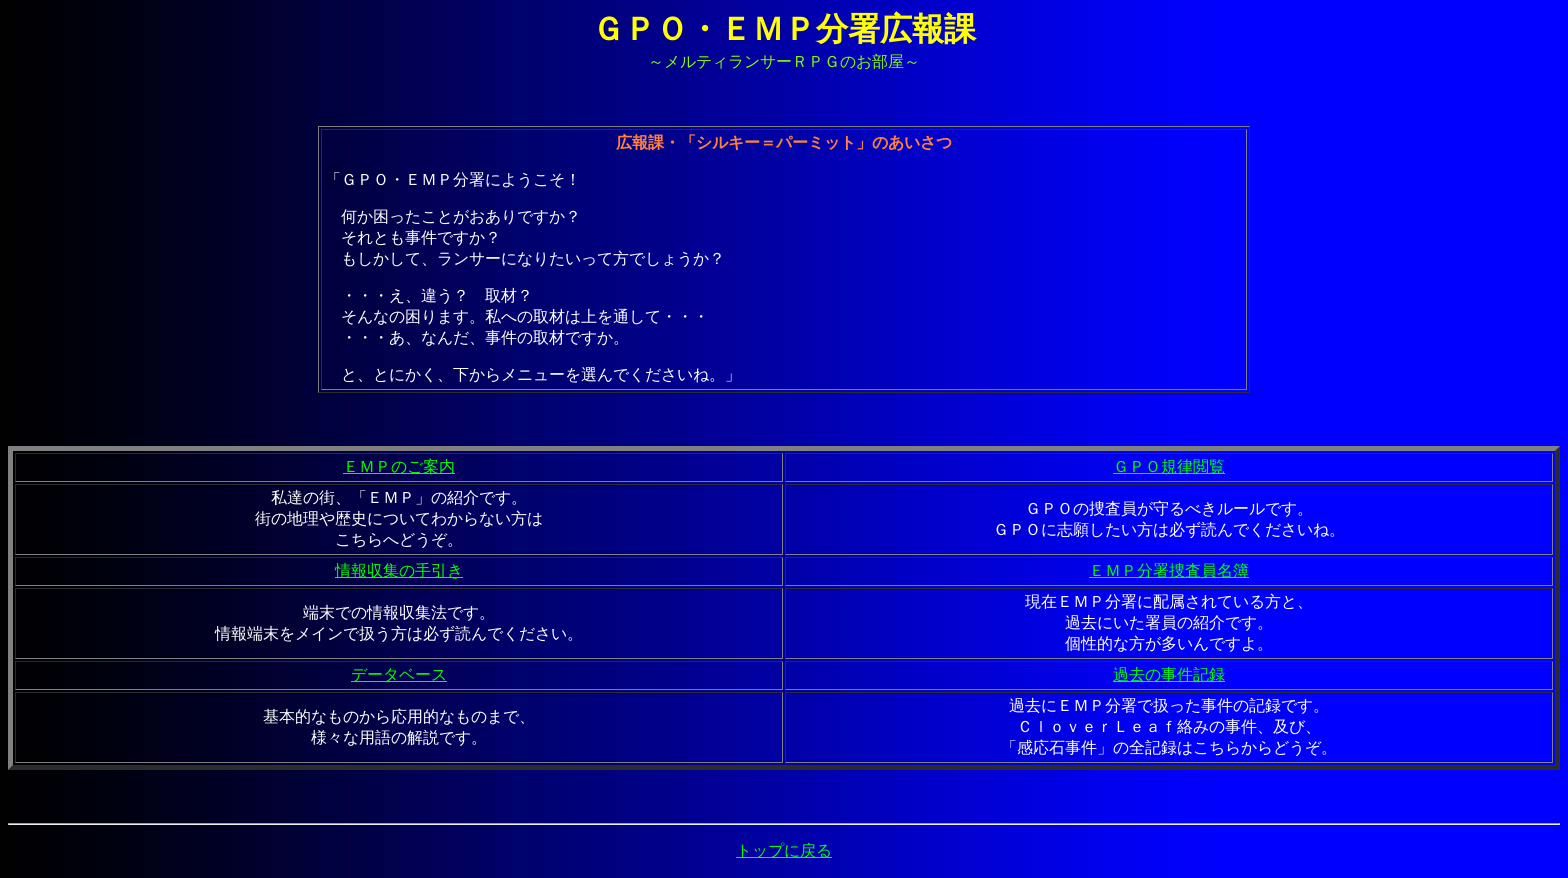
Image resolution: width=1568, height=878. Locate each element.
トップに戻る (784, 850)
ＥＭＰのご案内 (399, 466)
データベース (399, 674)
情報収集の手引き (399, 570)
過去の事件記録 (1169, 674)
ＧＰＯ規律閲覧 (1169, 466)
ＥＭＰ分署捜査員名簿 (1169, 570)
